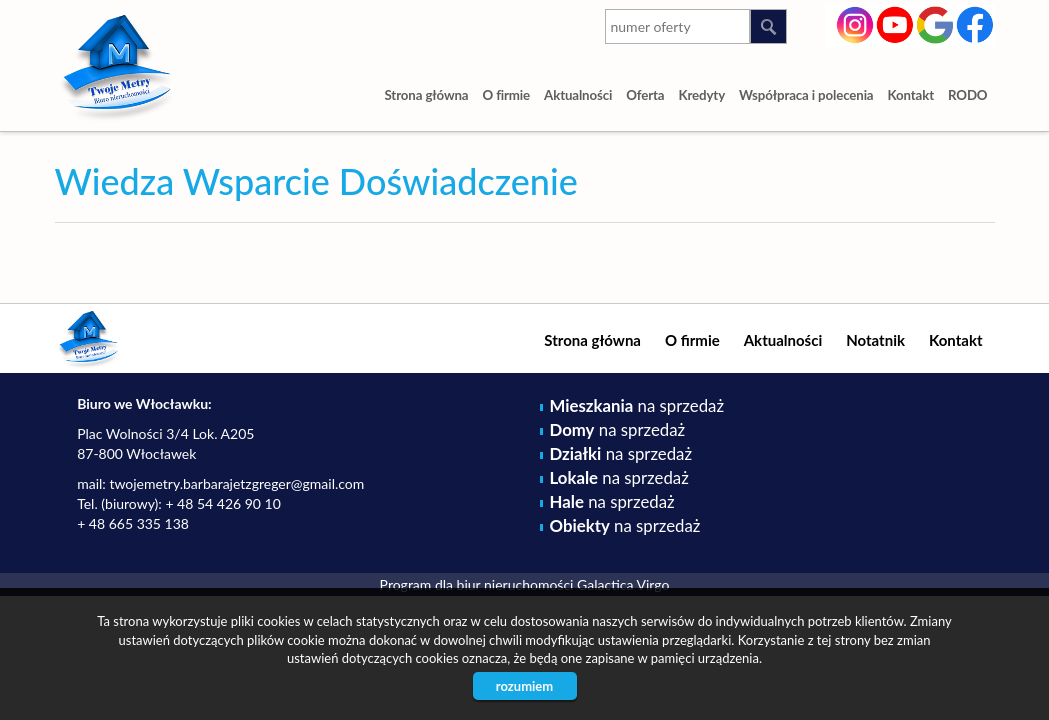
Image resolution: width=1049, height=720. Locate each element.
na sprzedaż (637, 405)
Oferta (645, 95)
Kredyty (701, 95)
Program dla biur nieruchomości (478, 584)
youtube (895, 23)
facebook (975, 23)
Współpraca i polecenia (806, 95)
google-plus (935, 27)
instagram (855, 23)
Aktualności (578, 95)
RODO (968, 95)
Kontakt (911, 95)
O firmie (506, 95)
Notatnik (875, 340)
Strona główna (426, 95)
